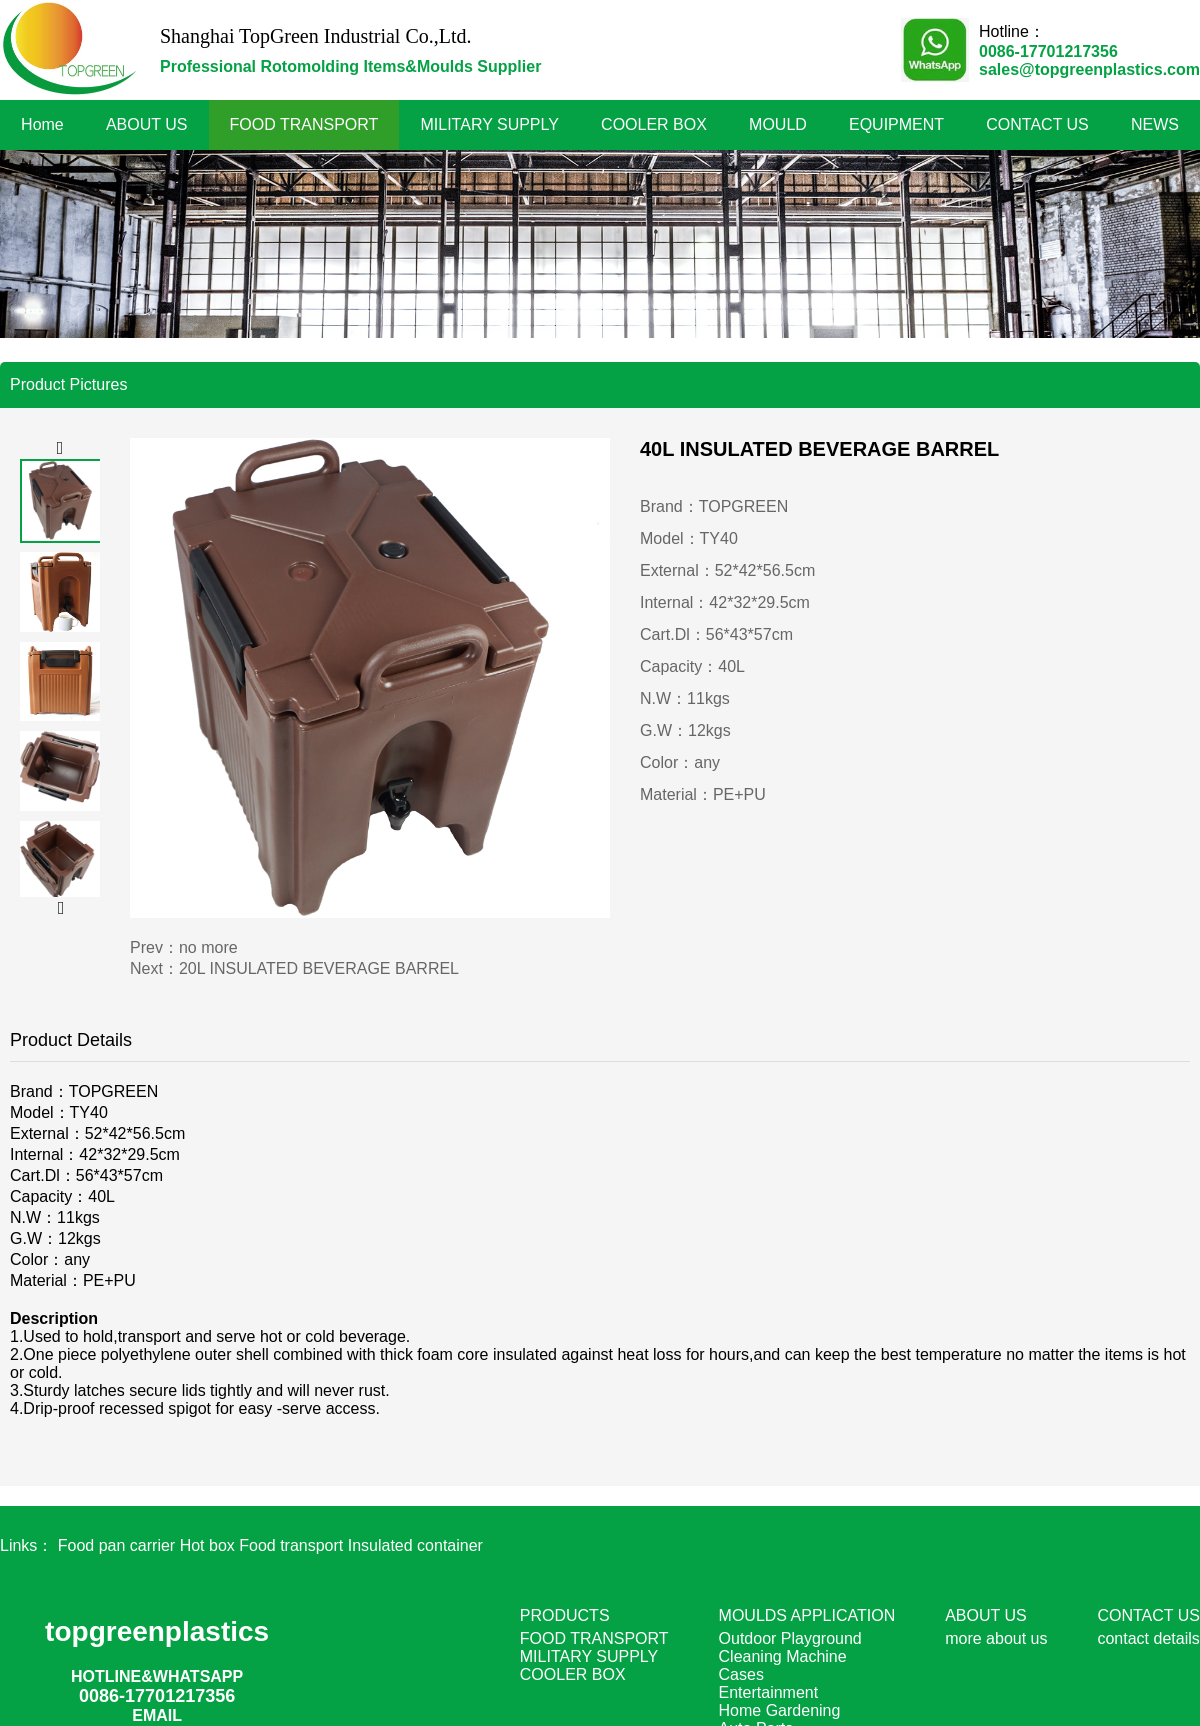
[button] (60, 448)
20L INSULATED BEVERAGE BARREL (319, 968)
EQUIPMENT (896, 124)
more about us (996, 1638)
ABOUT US (147, 124)
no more (208, 947)
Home (42, 124)
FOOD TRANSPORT (304, 124)
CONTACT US (1037, 124)
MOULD (778, 124)
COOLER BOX (654, 124)
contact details (1148, 1638)
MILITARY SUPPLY (490, 124)
